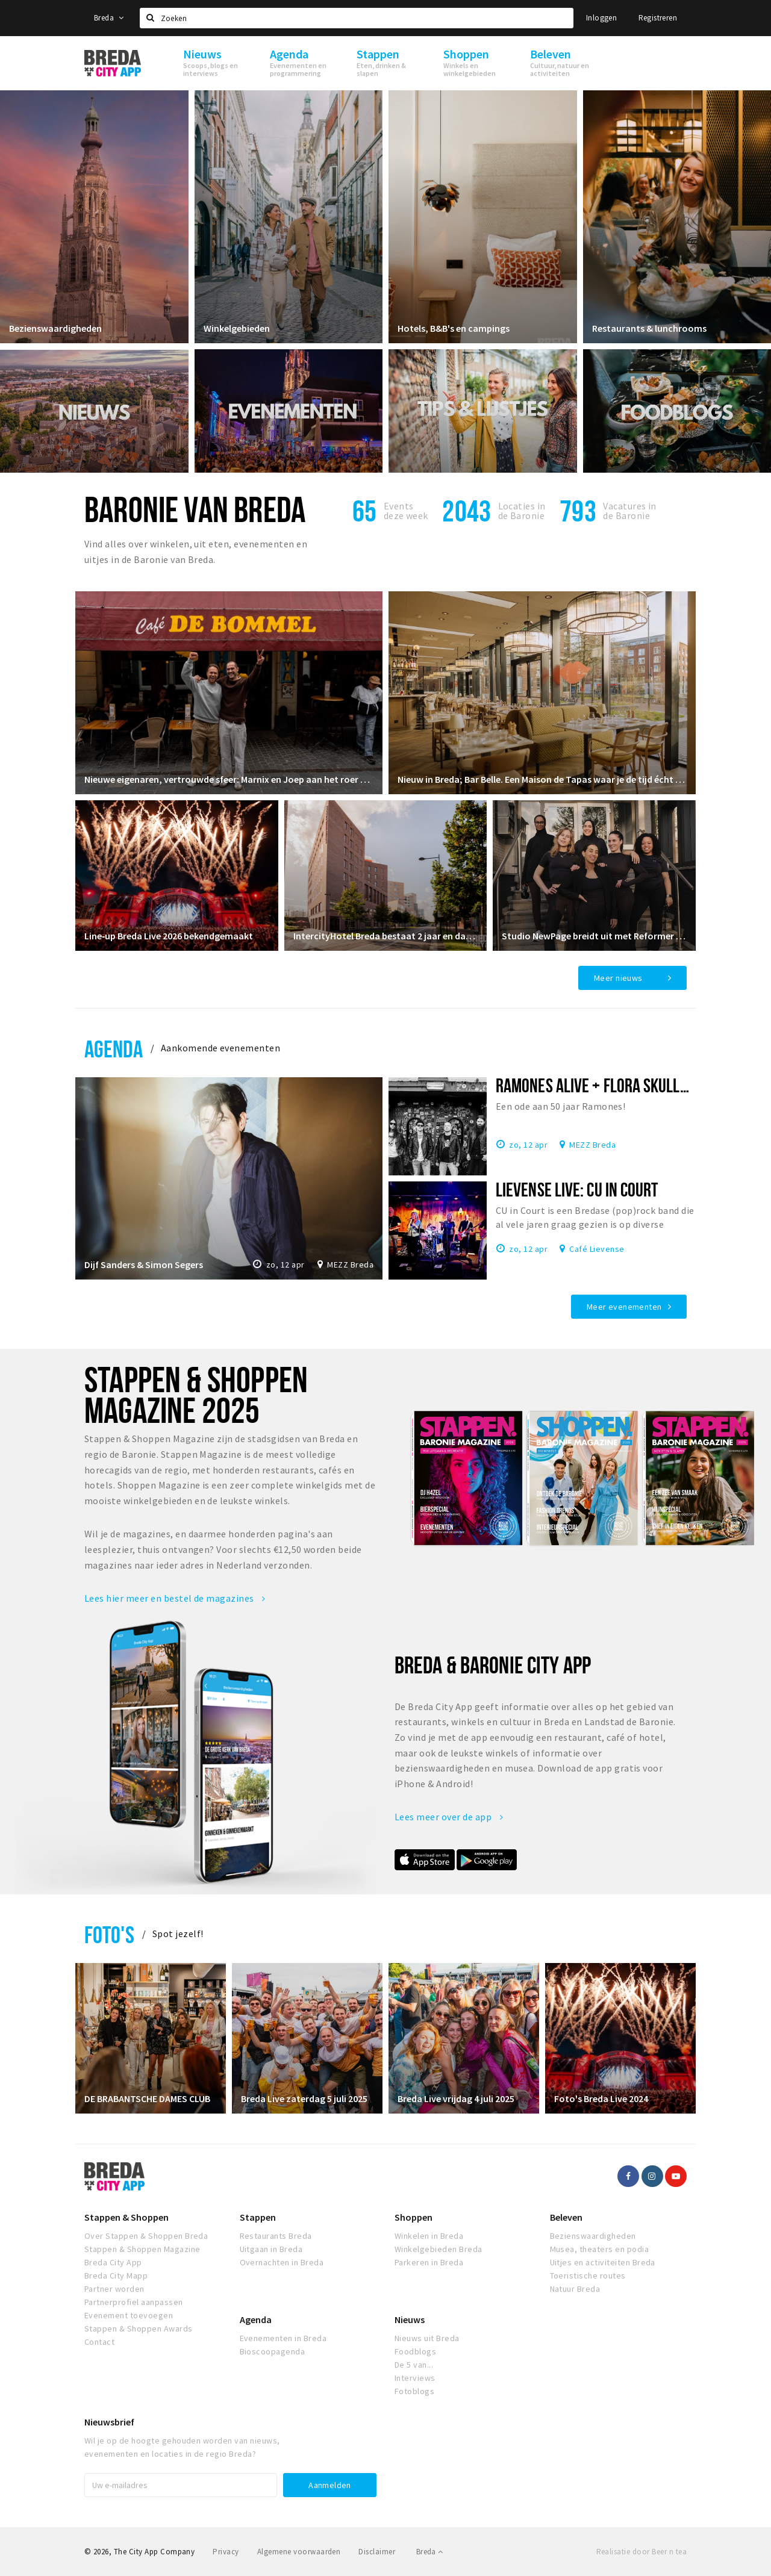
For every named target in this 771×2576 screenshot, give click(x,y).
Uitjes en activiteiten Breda (602, 2262)
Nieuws (410, 2319)
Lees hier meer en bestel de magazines (175, 1598)
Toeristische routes (588, 2275)
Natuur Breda (575, 2288)
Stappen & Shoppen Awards (138, 2328)
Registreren (657, 18)
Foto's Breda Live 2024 (601, 2098)
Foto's (109, 1934)
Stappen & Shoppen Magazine (142, 2249)
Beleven (566, 2217)
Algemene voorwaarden (299, 2551)
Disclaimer (376, 2551)
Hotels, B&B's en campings (454, 328)
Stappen (258, 2217)
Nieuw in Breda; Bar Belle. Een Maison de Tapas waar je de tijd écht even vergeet (542, 779)
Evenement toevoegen (128, 2315)
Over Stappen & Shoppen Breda (146, 2235)
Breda (109, 18)
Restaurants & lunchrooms (649, 328)
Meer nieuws (618, 977)
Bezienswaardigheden (55, 328)
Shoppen (413, 2217)
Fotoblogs (414, 2391)
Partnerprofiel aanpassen (133, 2302)
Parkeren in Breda (429, 2262)
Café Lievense (596, 1248)
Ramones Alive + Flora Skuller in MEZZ (621, 1085)
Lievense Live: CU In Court (577, 1189)
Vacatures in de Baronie (630, 510)
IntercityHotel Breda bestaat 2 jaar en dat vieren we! (385, 936)
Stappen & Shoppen (126, 2217)
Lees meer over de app (449, 1817)
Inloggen (601, 18)
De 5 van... (414, 2364)
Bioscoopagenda (272, 2351)
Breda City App (113, 2262)
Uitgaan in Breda (271, 2249)
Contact (99, 2341)
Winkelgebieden (237, 328)
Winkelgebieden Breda (438, 2249)
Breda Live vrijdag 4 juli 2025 (456, 2098)
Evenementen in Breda (283, 2338)
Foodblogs (415, 2351)
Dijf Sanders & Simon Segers (143, 1264)
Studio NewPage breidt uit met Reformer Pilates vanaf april (594, 936)
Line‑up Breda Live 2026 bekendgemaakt (168, 936)
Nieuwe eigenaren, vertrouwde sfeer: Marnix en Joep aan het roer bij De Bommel (228, 779)
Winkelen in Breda (429, 2235)
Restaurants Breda (276, 2235)
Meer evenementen (624, 1306)
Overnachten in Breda (282, 2262)
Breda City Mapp (116, 2275)
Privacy (226, 2551)
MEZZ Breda (350, 1264)
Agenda (113, 1049)
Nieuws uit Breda (427, 2338)
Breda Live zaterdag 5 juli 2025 (304, 2098)
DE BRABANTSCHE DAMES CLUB (147, 2098)
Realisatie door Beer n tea (641, 2551)
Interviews (415, 2377)
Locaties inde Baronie (522, 510)
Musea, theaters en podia (599, 2249)
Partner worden (114, 2288)
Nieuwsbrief (109, 2422)
